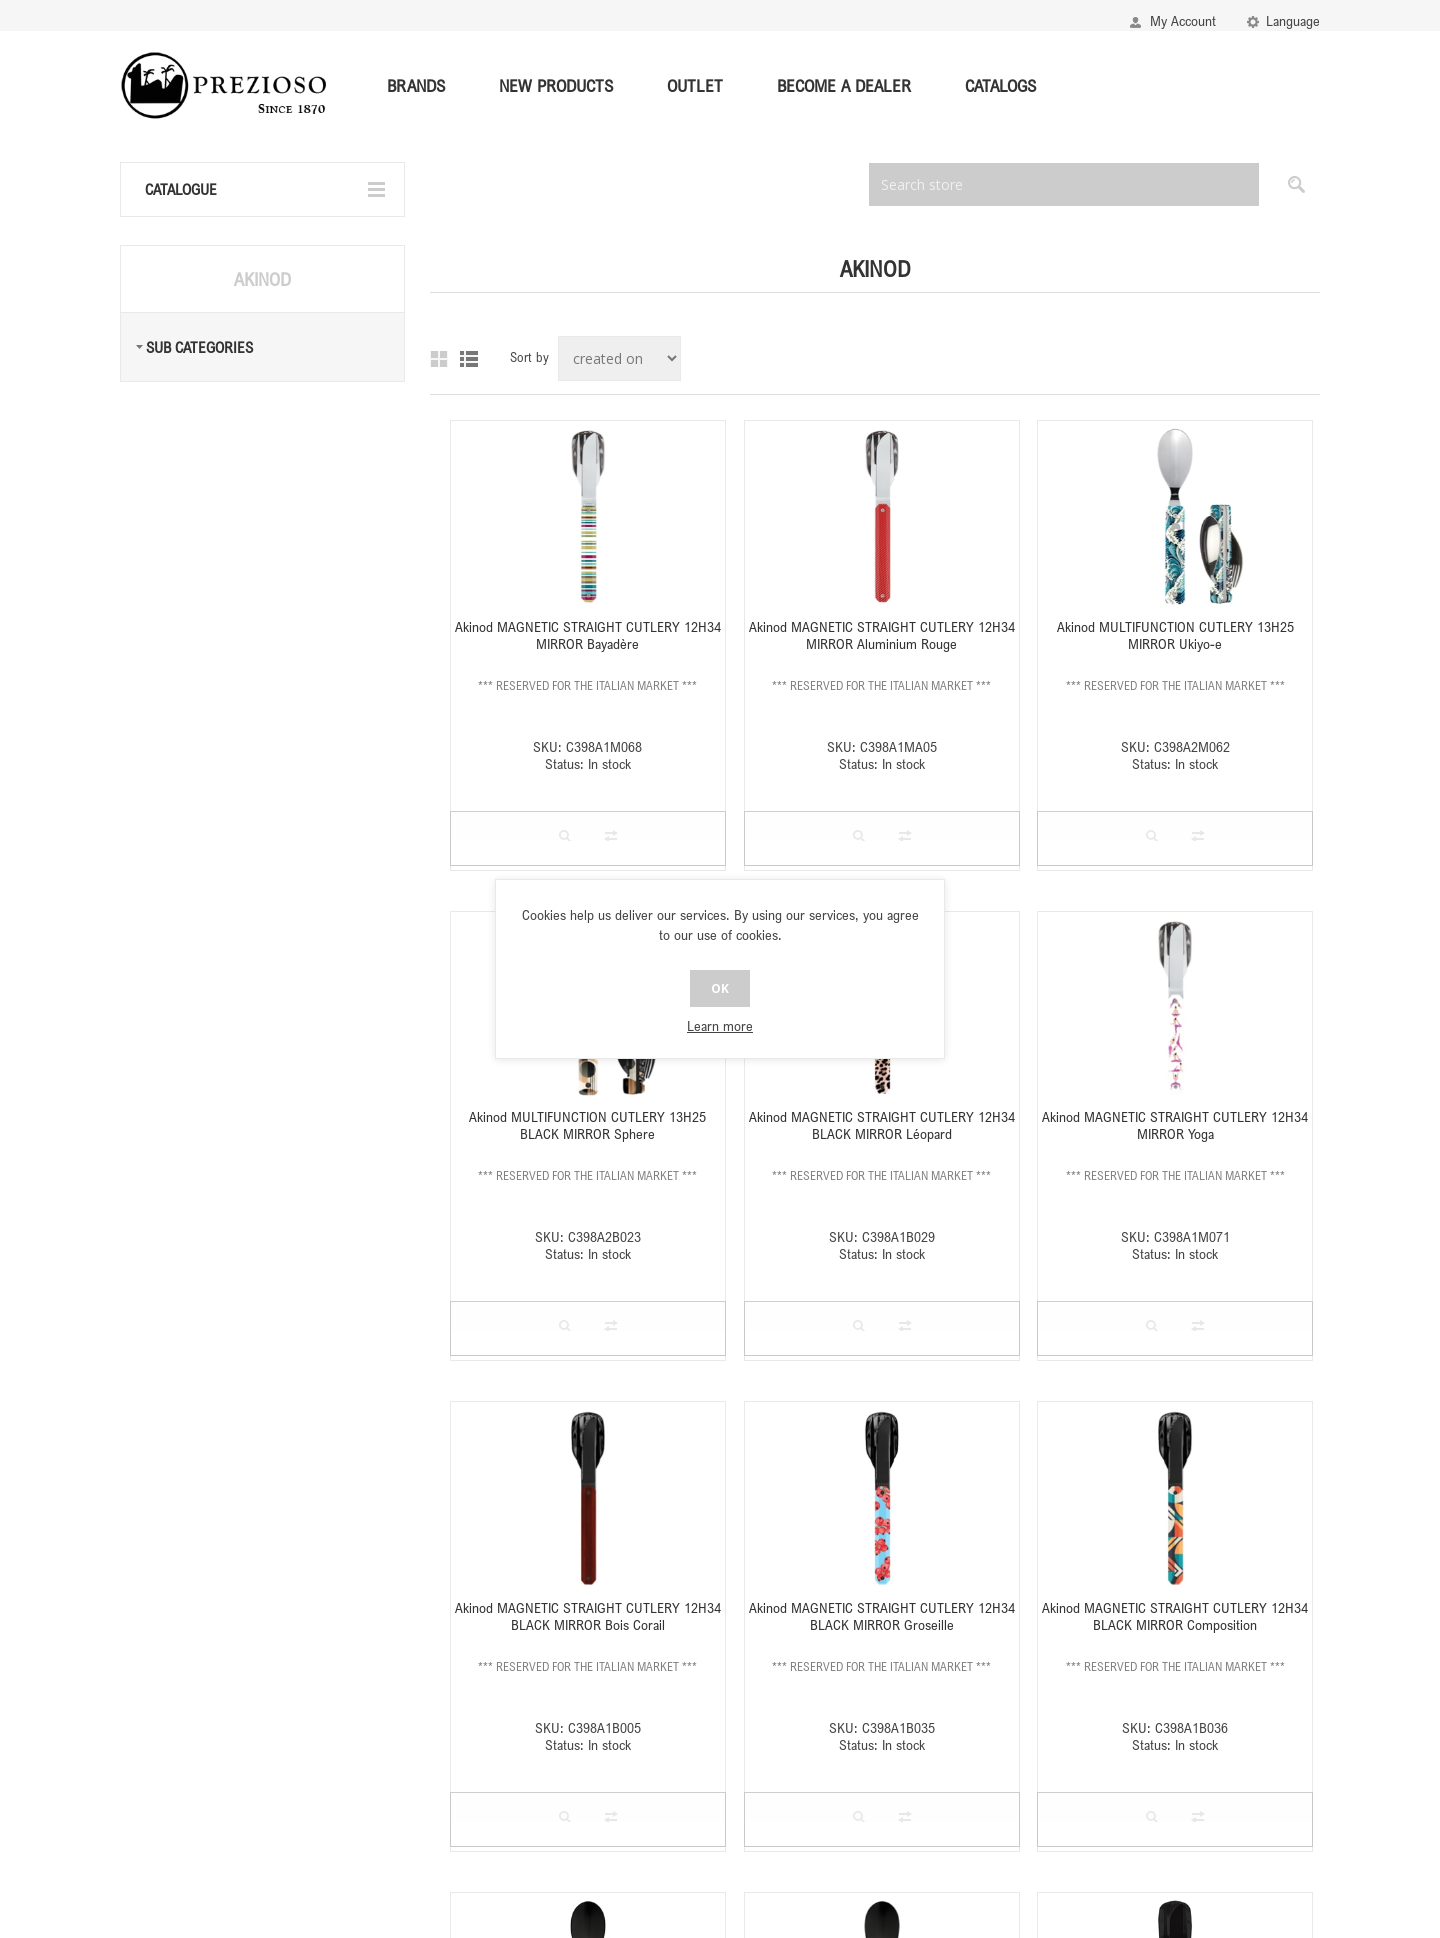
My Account (1183, 20)
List (469, 359)
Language (1293, 20)
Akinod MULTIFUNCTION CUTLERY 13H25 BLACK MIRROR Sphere (587, 1125)
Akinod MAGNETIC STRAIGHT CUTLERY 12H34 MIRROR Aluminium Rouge (882, 635)
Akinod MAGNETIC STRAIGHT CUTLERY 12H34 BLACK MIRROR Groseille (882, 1616)
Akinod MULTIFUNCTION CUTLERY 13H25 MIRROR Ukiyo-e (1175, 635)
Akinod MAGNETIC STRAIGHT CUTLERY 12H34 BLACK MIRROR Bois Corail (588, 1616)
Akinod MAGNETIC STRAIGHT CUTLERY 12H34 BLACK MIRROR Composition (1175, 1616)
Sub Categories (199, 347)
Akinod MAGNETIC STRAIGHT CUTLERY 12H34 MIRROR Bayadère (588, 635)
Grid (439, 359)
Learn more (720, 1025)
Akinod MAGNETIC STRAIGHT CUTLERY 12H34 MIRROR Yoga (1175, 1125)
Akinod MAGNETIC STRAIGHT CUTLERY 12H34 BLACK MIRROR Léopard (882, 1125)
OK (720, 988)
